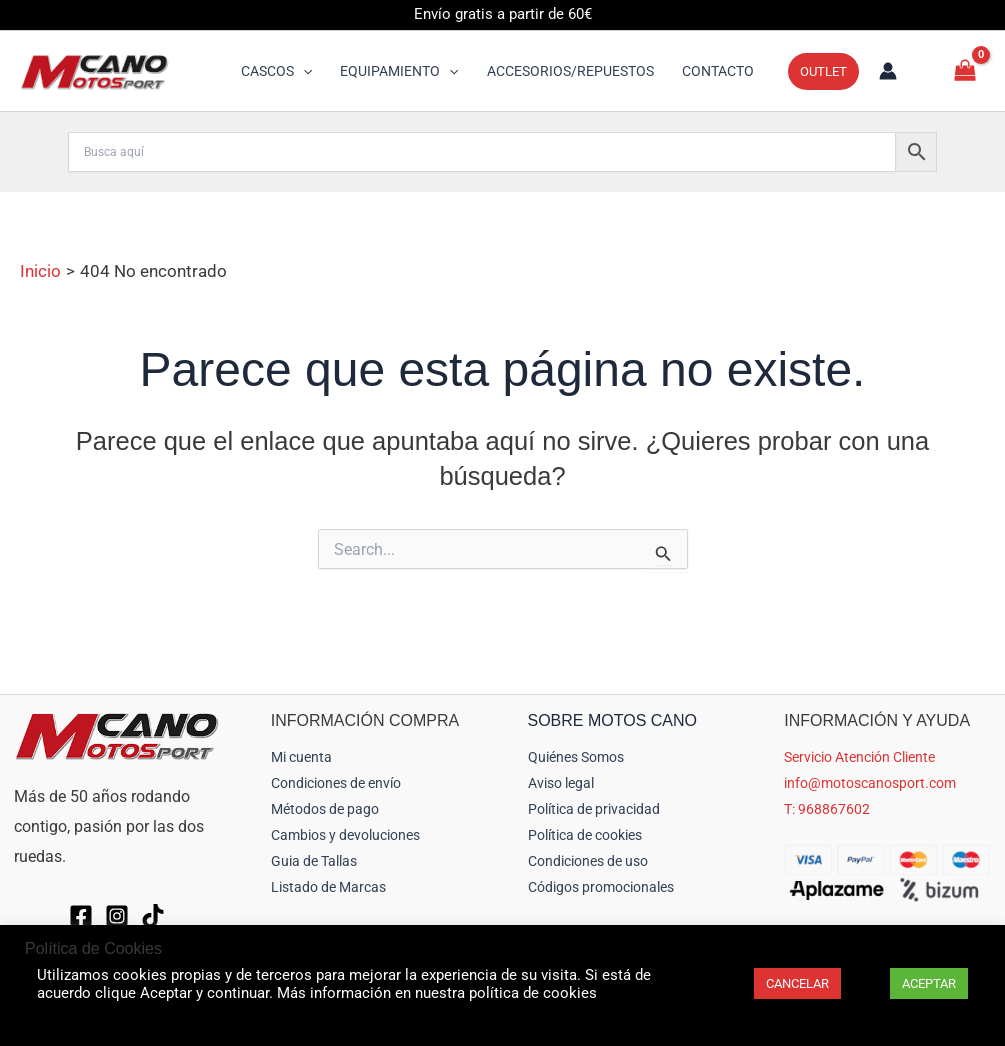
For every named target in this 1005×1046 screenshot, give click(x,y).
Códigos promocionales (601, 887)
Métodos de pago (325, 809)
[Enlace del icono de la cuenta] (888, 71)
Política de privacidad (594, 809)
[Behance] (153, 916)
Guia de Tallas (314, 861)
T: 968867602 (827, 809)
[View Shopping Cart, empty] (965, 70)
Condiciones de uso (588, 861)
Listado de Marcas (328, 887)
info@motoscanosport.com (870, 783)
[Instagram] (117, 916)
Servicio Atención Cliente (859, 757)
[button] (276, 71)
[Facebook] (81, 916)
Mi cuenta (301, 757)
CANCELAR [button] (797, 983)
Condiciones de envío (336, 783)
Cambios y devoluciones (345, 835)
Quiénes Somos (576, 757)
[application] (303, 71)
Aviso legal (561, 783)
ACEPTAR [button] (929, 983)
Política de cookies (585, 835)
